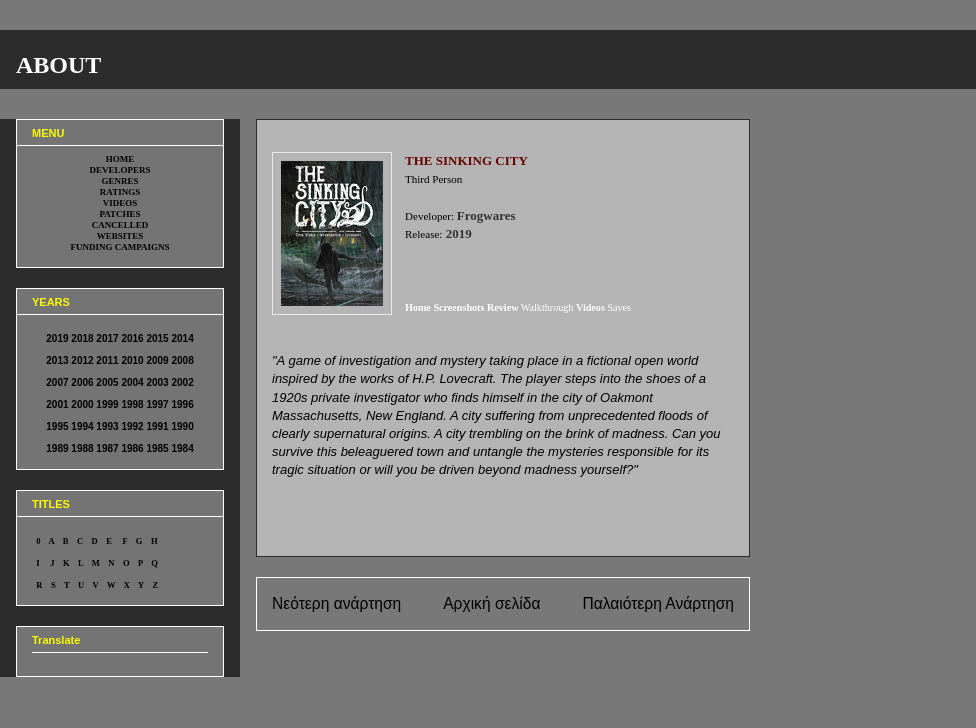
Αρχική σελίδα (491, 603)
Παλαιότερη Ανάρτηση (658, 603)
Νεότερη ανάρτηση (336, 603)
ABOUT (58, 65)
